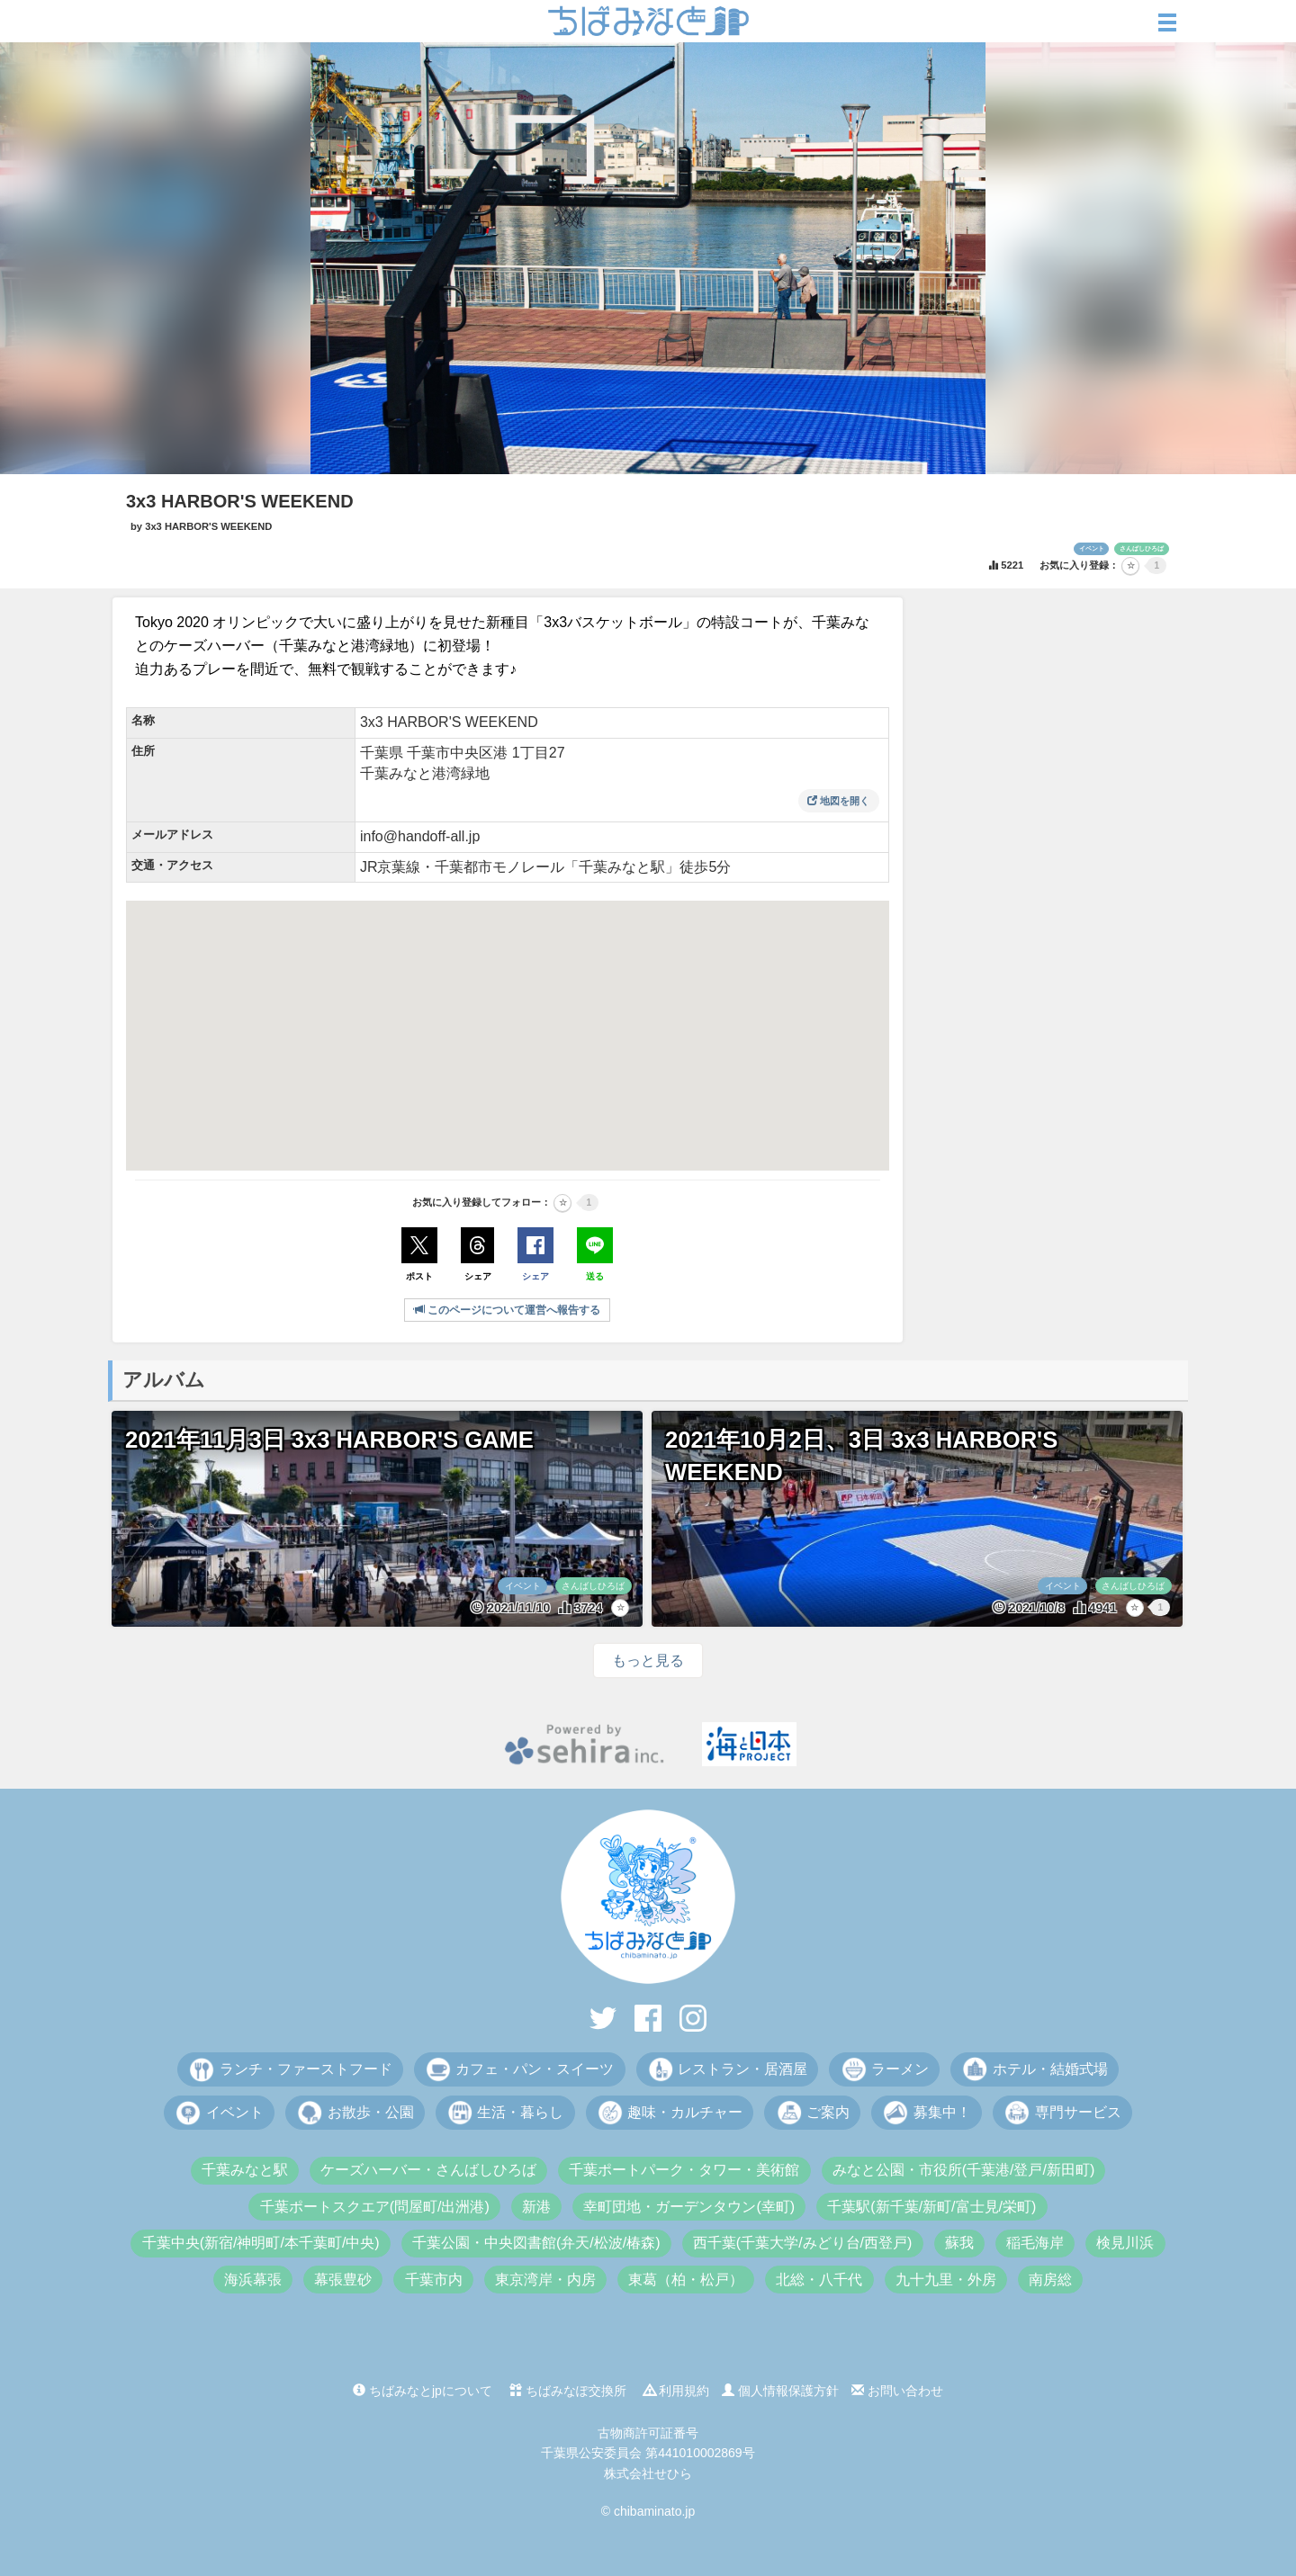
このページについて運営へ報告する (507, 1310)
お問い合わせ (897, 2390)
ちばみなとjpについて (422, 2390)
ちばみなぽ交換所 (567, 2390)
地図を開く (838, 800)
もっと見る (648, 1660)
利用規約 (677, 2390)
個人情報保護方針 (780, 2390)
